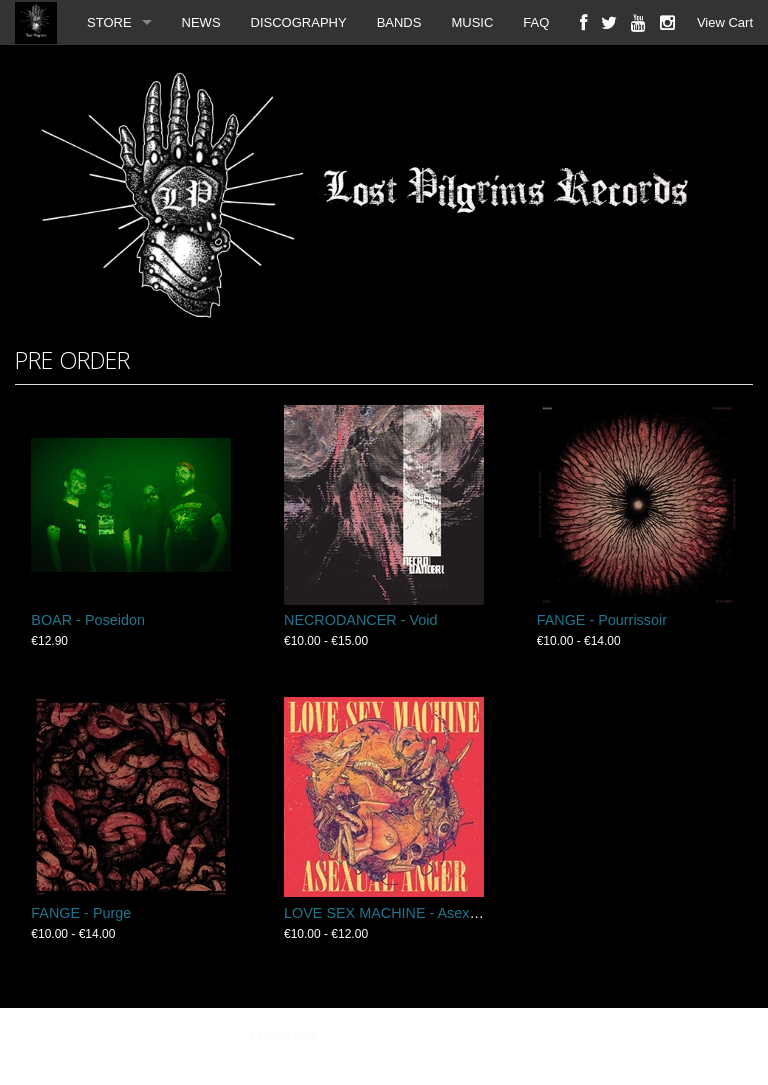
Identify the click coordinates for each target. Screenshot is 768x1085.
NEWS (201, 22)
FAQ (536, 22)
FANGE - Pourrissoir (602, 620)
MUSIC (472, 22)
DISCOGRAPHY (299, 22)
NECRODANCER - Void (361, 620)
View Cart (725, 22)
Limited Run (283, 1036)
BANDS (399, 22)
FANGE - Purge (81, 913)
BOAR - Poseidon (88, 620)
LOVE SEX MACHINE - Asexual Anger (407, 913)
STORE (109, 22)
